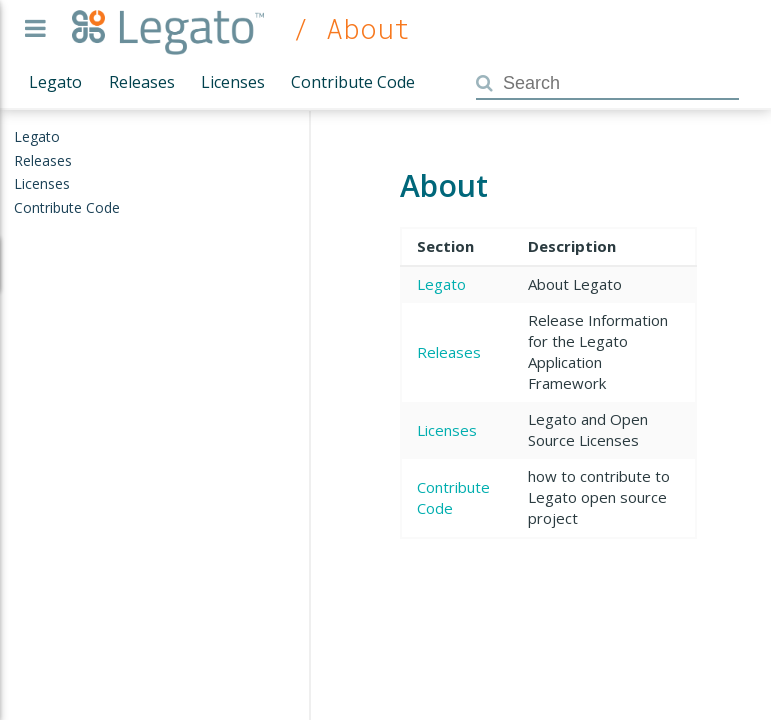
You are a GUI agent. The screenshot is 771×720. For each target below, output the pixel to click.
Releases (142, 82)
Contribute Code (353, 82)
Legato (55, 82)
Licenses (233, 82)
